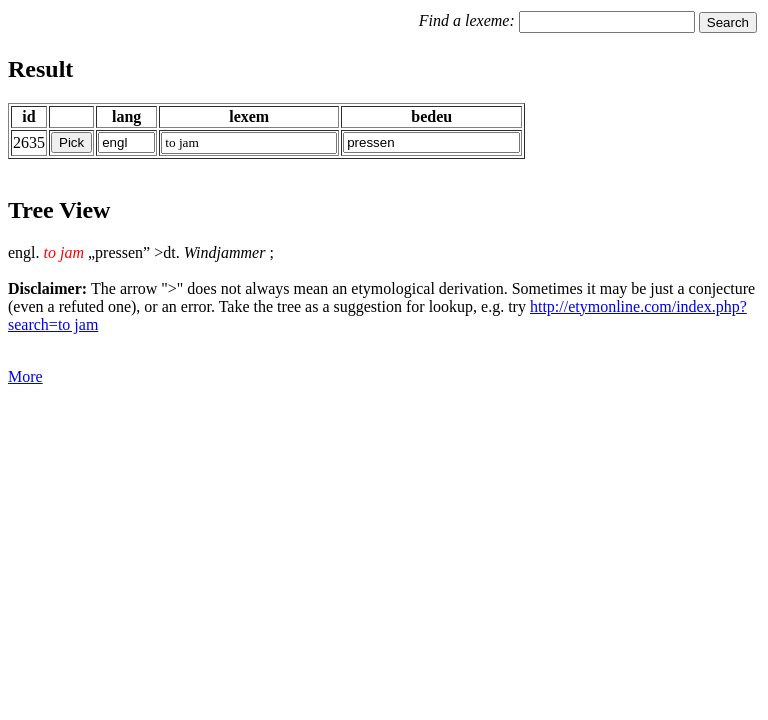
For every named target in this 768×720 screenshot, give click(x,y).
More (25, 376)
